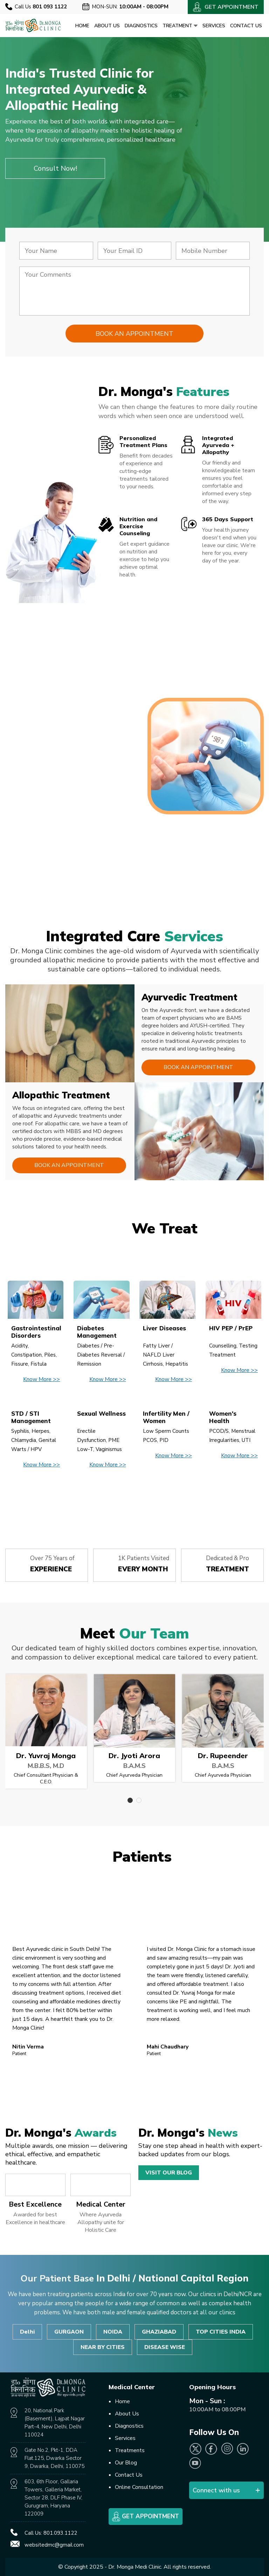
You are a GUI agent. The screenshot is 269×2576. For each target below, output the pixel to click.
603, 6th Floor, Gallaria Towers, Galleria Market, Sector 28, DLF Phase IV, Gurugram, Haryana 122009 (53, 2497)
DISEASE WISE (164, 2347)
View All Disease (134, 1497)
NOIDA (112, 2332)
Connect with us (216, 2490)
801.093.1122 (60, 2532)
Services (213, 25)
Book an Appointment (198, 1067)
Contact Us (246, 25)
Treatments (130, 2450)
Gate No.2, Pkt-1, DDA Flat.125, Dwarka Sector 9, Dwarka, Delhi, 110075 (54, 2458)
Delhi (27, 2332)
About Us (107, 25)
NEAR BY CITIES (103, 2347)
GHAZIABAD (159, 2332)
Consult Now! (55, 168)
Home (82, 25)
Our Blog (126, 2463)
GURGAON (69, 2332)
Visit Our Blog (168, 2173)
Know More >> (41, 1379)
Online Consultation (139, 2487)
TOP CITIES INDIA (221, 2332)
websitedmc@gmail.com (54, 2544)
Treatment (180, 25)
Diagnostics (141, 25)
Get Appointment (145, 2516)
